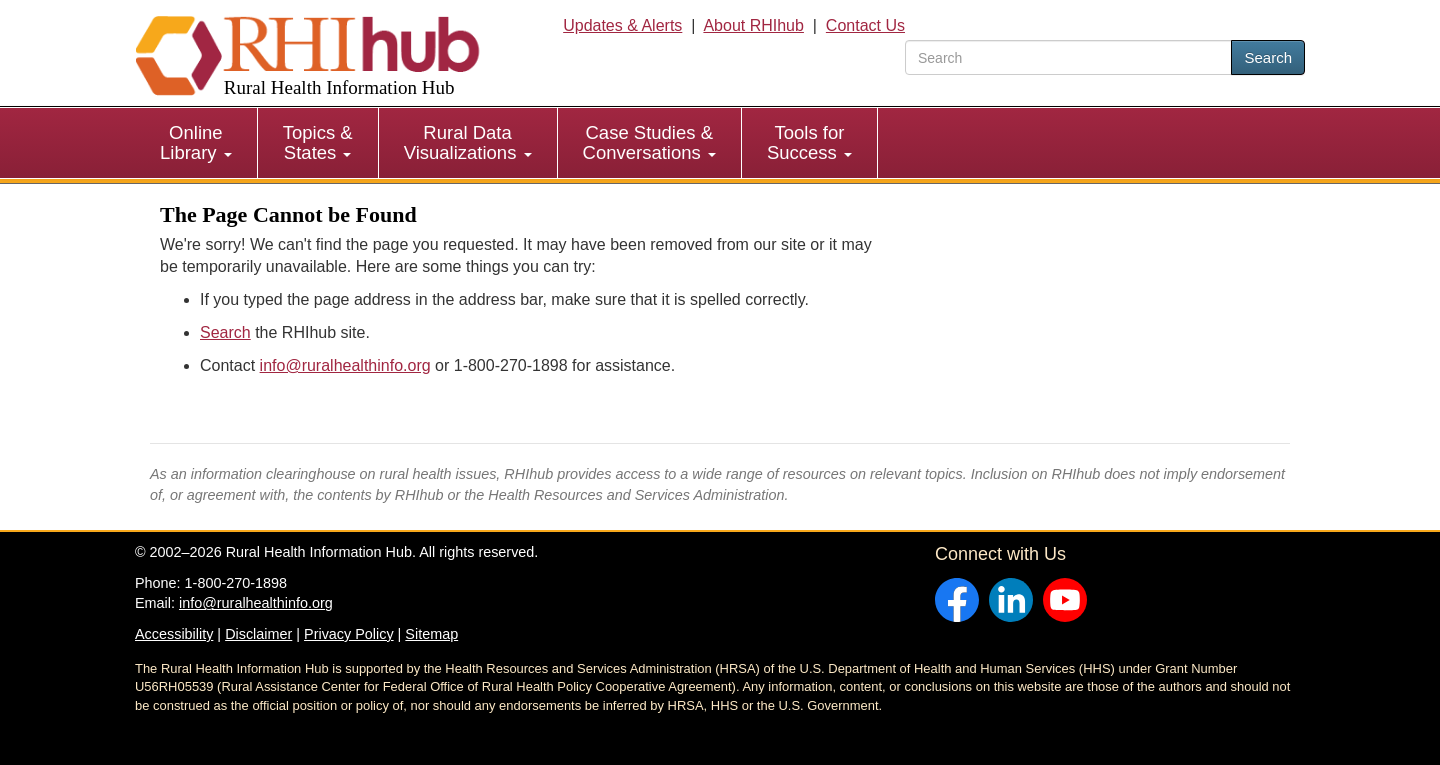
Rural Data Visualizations (468, 142)
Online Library (196, 142)
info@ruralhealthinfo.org (345, 365)
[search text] (1068, 57)
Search (1268, 57)
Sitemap (431, 634)
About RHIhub (753, 25)
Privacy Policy (349, 634)
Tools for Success (809, 142)
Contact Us (865, 25)
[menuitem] (196, 143)
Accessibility (174, 634)
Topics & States (318, 142)
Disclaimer (258, 634)
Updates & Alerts (622, 25)
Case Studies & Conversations (649, 142)
